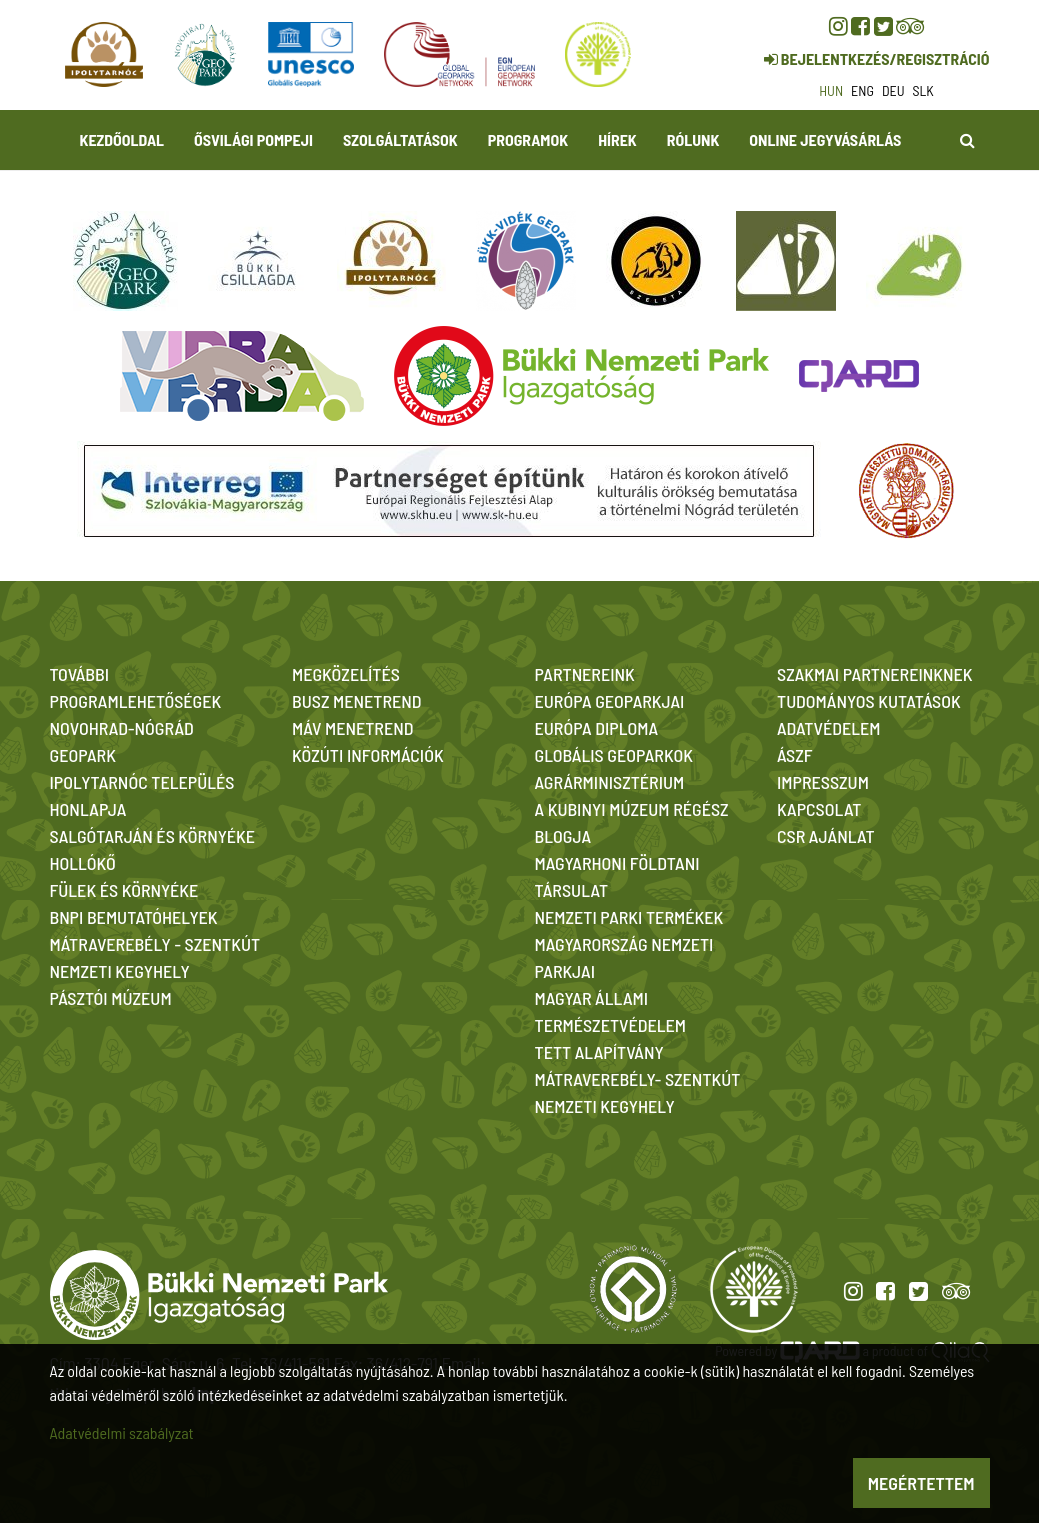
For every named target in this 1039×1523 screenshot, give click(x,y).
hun (831, 90)
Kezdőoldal (122, 139)
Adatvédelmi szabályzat (122, 1432)
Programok (528, 139)
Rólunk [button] (693, 139)
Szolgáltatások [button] (400, 139)
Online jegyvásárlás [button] (825, 139)
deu (893, 90)
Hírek (617, 139)
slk (923, 90)
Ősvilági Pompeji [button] (253, 139)
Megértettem (921, 1483)
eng (862, 90)
